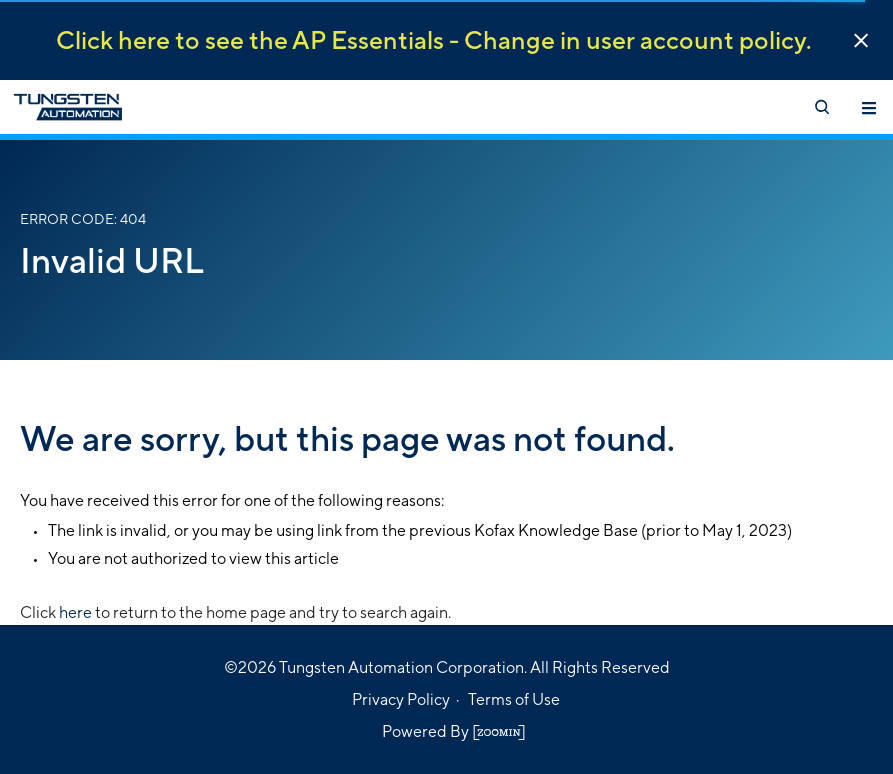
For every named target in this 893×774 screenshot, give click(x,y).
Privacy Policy (401, 699)
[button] (861, 40)
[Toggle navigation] (869, 107)
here (75, 612)
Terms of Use (514, 699)
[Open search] (821, 107)
